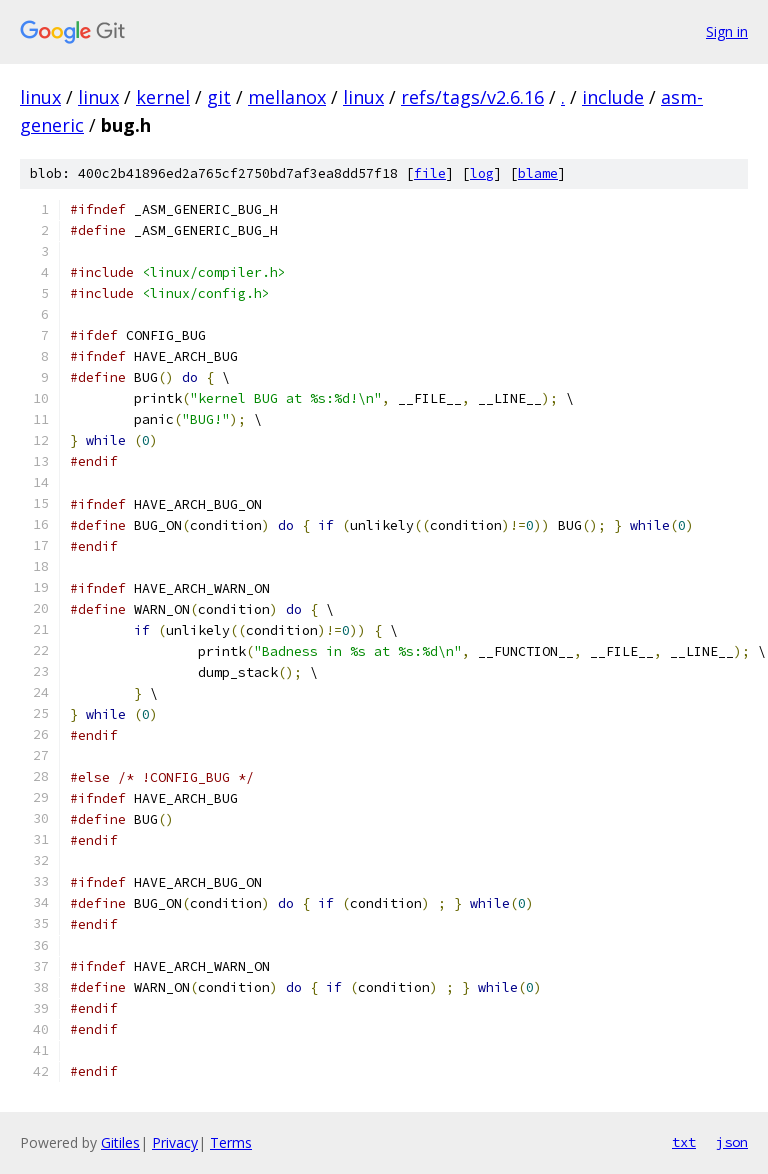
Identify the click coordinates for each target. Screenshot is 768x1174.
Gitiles (120, 1142)
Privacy (175, 1142)
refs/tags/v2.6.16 (472, 97)
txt (684, 1142)
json (732, 1142)
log (482, 173)
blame (538, 173)
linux (40, 97)
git (219, 97)
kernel (163, 97)
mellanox (287, 97)
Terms (231, 1142)
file (430, 173)
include (613, 97)
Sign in (727, 31)
